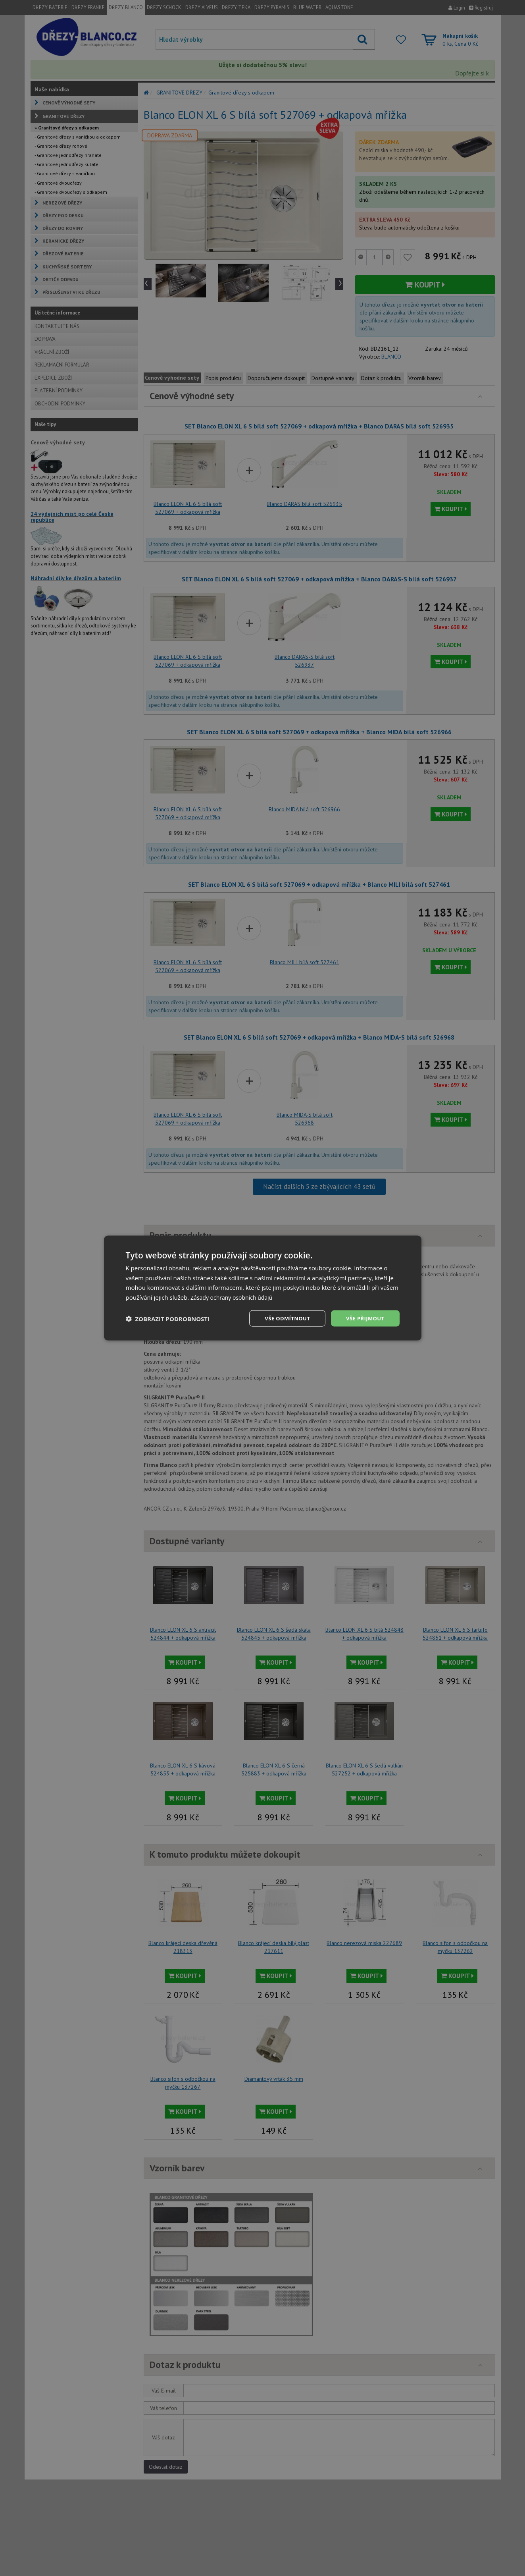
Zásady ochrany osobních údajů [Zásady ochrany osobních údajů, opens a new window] (234, 1297)
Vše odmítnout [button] (283, 1318)
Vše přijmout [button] (363, 1318)
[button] (168, 1318)
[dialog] (262, 1288)
